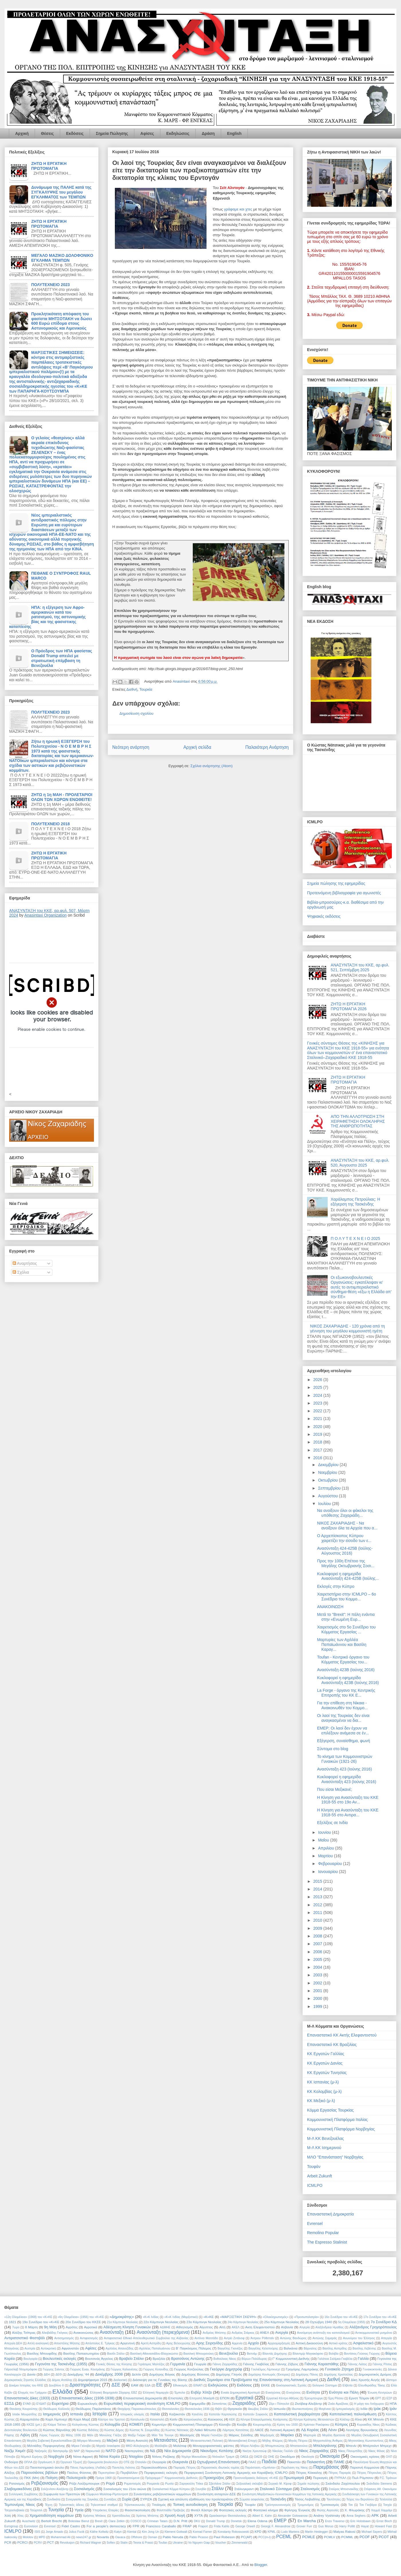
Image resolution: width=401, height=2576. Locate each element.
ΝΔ (152, 2451)
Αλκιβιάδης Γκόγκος (55, 2332)
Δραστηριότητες (85, 2384)
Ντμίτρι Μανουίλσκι (194, 2456)
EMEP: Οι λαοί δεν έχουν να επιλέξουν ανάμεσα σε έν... (343, 1730)
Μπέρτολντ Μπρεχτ (377, 2445)
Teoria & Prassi (143, 2542)
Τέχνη (48, 2504)
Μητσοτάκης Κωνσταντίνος (366, 2440)
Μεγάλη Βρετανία (333, 2435)
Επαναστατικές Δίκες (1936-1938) (87, 2398)
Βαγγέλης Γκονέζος (230, 2348)
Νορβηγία (56, 2456)
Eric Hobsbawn (360, 2521)
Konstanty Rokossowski (233, 2531)
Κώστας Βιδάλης (88, 2430)
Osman (152, 2537)
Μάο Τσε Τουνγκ (163, 2435)
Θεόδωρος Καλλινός (56, 2408)
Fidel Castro (71, 2526)
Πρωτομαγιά (294, 2477)
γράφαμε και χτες (238, 209)
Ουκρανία (180, 2462)
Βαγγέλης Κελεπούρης (263, 2348)
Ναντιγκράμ (60, 2451)
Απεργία (386, 2338)
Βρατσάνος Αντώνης (188, 2358)
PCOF (364, 2537)
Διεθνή (131, 689)
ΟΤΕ (126, 2462)
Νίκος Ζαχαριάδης (314, 2451)
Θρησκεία (234, 2408)
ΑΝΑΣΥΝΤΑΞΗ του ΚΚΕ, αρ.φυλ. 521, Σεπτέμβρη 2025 (360, 967)
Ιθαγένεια (325, 2408)
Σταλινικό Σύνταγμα (276, 2489)
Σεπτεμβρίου (330, 1488)
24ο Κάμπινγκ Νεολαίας (243, 2322)
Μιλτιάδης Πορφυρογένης (46, 2445)
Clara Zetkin (116, 2521)
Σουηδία (200, 2489)
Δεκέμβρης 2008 (109, 2374)
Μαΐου (324, 1840)
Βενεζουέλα (228, 2353)
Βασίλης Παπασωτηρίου (81, 2353)
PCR (7, 2542)
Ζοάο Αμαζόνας (338, 2403)
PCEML (284, 2536)
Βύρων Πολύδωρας (254, 2358)
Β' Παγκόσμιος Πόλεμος (193, 2348)
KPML (272, 2531)
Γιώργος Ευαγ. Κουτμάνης (87, 2369)
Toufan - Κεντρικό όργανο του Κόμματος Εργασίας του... (343, 1659)
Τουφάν (314, 2166)
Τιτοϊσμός (159, 2504)
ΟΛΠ (389, 2456)
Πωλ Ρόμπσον (363, 2478)
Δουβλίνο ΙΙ (56, 2385)
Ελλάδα (62, 2391)
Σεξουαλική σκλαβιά (249, 2483)
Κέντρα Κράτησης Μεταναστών (313, 2419)
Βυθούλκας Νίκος (224, 2358)
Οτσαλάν (141, 2462)
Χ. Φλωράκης (355, 2510)
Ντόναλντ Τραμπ (223, 2456)
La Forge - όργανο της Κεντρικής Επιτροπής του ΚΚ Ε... (346, 1692)
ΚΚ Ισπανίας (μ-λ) (323, 2082)
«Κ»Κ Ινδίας (151, 2317)
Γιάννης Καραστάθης (321, 2364)
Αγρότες (72, 2327)
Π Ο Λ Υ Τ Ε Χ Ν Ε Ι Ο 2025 (355, 1238)
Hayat (365, 2526)
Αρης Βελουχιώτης (178, 2343)
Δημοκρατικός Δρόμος (375, 2374)
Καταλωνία (137, 2419)
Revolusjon (67, 2542)
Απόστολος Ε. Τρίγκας (100, 2343)
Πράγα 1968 (103, 2478)
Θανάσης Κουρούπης (23, 2408)
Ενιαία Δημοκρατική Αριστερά (240, 2392)
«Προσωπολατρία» (306, 2317)
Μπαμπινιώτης (275, 2445)
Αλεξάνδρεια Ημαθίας (329, 2327)
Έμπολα (179, 2392)
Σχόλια (21, 1272)
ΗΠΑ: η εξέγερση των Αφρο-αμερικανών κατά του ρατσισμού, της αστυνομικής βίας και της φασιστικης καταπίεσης (47, 617)
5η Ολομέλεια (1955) (351, 2322)
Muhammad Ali (60, 2537)
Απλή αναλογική (38, 2343)
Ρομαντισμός (132, 2483)
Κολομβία (112, 2424)
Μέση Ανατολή (137, 2440)
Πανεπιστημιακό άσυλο (47, 2467)
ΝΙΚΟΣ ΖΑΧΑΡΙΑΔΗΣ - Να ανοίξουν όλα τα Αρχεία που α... (347, 1525)
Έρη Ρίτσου (335, 2398)
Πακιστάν (294, 2462)
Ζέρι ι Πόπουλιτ (279, 2403)
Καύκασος (215, 2419)
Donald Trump (215, 2521)
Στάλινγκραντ (244, 2489)
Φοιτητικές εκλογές (233, 2510)
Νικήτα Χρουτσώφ (255, 2451)
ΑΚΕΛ (236, 2327)
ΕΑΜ (134, 2385)
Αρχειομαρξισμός (279, 2343)
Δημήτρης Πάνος (307, 2374)
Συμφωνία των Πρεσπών (61, 2494)
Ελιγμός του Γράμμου (32, 2392)
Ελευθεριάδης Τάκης (371, 2385)
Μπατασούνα (299, 2445)
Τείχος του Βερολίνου (360, 2499)
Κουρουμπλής (262, 2424)
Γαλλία (363, 2358)
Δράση (208, 133)
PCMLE (308, 2537)
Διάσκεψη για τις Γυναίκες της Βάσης (160, 2380)
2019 (318, 1434)
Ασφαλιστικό (363, 2343)
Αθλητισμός (184, 2327)
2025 (318, 1387)
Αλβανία (287, 2327)
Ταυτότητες (334, 2499)
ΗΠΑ (393, 2403)
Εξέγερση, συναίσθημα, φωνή (343, 1740)
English (234, 133)
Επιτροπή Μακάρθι (202, 2398)
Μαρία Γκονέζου (212, 2435)
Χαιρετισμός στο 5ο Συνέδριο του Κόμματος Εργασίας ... (346, 1629)
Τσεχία (387, 2504)
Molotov (28, 2537)
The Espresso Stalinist (327, 2242)
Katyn (118, 2531)
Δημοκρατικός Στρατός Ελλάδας (25, 2380)
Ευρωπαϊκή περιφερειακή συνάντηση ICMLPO (142, 2403)
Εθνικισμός (180, 2385)
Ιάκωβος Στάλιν (258, 2408)
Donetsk (236, 2521)
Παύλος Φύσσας (79, 2472)
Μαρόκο (287, 2435)
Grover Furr (304, 2526)
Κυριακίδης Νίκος (368, 2424)
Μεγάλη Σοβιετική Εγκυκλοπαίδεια (49, 2440)
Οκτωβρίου (328, 1480)
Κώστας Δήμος (114, 2430)
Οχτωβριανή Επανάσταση (218, 2462)
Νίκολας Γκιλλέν (283, 2451)
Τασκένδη (278, 2499)
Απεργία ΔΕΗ (13, 2343)
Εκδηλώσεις (178, 133)
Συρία (126, 2499)
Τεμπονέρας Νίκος (19, 2504)
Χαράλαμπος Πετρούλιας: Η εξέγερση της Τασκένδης (355, 1201)
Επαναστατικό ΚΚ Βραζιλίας (332, 2044)
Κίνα (358, 2419)
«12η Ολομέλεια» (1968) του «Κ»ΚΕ (28, 2317)
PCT (50, 2542)
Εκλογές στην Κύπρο (335, 1586)
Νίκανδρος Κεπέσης (216, 2451)
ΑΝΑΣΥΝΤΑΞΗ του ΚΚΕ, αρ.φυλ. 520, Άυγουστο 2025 (360, 1162)
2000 (318, 1998)
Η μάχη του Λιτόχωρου (369, 2403)
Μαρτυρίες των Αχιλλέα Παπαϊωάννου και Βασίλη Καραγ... (341, 1644)
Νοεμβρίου (328, 1472)
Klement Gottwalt (175, 2531)
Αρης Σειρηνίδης (209, 2343)
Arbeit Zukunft (319, 2176)
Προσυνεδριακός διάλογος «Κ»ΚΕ (255, 2478)
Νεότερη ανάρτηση (130, 747)
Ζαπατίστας (219, 2403)
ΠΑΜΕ (339, 2462)
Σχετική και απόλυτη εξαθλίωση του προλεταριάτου (195, 2499)
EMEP (280, 2520)
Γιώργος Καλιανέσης (124, 2369)
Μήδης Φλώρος (272, 2440)
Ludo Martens (290, 2531)
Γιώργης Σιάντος (54, 2369)
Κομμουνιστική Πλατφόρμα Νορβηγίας (341, 2129)
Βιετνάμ (252, 2353)
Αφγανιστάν (70, 2348)
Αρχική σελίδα (197, 747)
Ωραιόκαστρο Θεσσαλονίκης (228, 2515)
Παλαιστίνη (316, 2462)
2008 (318, 1936)
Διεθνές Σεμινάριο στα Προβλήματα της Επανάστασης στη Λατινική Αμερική (256, 2380)
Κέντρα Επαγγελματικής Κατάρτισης (264, 2419)
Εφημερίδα (197, 2403)
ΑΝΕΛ (264, 2332)
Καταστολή (157, 2419)
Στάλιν (217, 2488)
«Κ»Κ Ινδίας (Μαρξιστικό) (181, 2317)
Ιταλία (155, 2414)
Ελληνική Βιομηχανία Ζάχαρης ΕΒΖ (113, 2392)
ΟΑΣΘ (258, 2456)
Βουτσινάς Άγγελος (99, 2358)
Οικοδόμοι (287, 2456)
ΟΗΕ (271, 2456)
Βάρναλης (310, 2348)
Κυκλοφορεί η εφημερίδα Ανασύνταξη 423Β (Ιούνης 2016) (348, 1680)
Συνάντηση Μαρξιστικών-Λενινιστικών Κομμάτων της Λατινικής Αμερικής (289, 2494)
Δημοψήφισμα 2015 (92, 2380)
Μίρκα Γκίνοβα (81, 2445)
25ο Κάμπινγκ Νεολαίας (281, 2322)
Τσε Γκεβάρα (368, 2504)
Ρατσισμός (17, 2483)
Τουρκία (145, 689)
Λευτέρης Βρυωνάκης (362, 2430)
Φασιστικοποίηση (137, 2510)
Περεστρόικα (106, 2472)
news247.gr (83, 2537)
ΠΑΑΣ (252, 2462)
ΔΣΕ (115, 2384)
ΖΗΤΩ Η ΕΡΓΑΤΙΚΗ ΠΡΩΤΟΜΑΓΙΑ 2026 (349, 1006)
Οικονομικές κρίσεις (365, 2456)
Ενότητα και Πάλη (344, 2392)
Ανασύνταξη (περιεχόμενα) (163, 2332)
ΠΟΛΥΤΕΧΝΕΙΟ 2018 (50, 824)
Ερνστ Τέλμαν (359, 2398)
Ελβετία (348, 2385)
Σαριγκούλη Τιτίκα (191, 2483)
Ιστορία (100, 2413)
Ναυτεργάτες (134, 2451)
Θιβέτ (218, 2408)
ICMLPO (315, 2185)
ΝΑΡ (77, 2451)
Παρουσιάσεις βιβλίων (39, 2472)
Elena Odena (257, 2521)
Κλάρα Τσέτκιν (57, 2424)
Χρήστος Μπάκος (94, 2515)
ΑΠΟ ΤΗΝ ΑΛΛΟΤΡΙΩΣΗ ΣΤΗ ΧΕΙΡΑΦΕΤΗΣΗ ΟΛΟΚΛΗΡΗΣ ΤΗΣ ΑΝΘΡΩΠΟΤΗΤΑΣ (358, 1121)
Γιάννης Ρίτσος (382, 2364)
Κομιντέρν (159, 2424)
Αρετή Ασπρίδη (151, 2343)
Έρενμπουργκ (313, 2398)
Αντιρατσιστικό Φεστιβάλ (24, 2338)
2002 (318, 1983)
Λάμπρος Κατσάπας (235, 2430)
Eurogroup (11, 2526)
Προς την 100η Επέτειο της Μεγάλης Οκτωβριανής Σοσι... (345, 1563)
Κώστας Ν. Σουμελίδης (144, 2430)
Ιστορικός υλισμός (132, 2414)
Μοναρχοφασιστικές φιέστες (213, 2445)
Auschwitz (29, 2521)
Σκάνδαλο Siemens (379, 2483)
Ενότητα (313, 2392)
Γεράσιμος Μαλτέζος (151, 2364)
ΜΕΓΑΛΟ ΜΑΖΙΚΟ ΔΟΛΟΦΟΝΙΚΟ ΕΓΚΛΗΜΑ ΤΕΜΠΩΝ (62, 258)
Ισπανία (76, 2414)
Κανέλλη (197, 2414)
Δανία (31, 2374)
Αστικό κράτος (338, 2343)
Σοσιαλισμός (84, 2489)
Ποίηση (52, 2477)
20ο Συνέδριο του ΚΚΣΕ (83, 2322)
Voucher (220, 2542)
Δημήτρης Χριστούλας (338, 2374)
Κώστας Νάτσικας (177, 2430)
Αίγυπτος (206, 2327)
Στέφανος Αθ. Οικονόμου (380, 2489)
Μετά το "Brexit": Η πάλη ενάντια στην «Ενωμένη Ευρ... (346, 1617)
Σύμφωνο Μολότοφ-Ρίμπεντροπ (107, 2494)
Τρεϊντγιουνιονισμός (278, 2504)
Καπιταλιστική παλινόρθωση (353, 2414)
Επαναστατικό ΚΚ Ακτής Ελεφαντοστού (342, 2035)
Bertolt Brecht (51, 2521)
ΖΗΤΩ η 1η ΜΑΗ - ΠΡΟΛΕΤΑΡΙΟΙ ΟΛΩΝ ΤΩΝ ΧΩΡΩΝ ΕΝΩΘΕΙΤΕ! (61, 797)
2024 (318, 1395)
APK (375, 2515)
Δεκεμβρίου (328, 1464)
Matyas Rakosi (344, 2531)
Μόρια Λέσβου (250, 2445)
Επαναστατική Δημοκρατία (330, 2214)
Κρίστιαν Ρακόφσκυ (316, 2424)
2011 (318, 1912)
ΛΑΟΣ (259, 2430)
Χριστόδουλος (121, 2515)
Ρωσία (169, 2483)
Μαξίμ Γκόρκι (137, 2435)
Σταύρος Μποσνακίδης (344, 2489)
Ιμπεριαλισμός (345, 2408)
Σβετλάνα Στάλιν (220, 2483)
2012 (318, 1905)
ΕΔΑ (148, 2385)
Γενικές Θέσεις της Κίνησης (114, 2364)
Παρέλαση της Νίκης (294, 2467)
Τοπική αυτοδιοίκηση (190, 2504)
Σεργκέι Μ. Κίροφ (280, 2483)
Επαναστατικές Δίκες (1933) (27, 2398)
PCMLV (329, 2537)
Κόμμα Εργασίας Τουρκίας (330, 2110)
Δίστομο (391, 2380)
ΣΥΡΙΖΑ (146, 2499)
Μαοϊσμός (187, 2435)
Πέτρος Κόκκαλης (309, 2472)
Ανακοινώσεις (83, 2332)
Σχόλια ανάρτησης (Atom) (211, 766)
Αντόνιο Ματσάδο (206, 2338)
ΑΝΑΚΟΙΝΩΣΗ (330, 1606)
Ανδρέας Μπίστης (214, 2332)
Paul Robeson (224, 2537)
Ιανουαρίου (328, 1871)
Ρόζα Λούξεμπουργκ (84, 2483)
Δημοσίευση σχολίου (136, 713)
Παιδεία (269, 2461)
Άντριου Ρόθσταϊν (262, 2338)
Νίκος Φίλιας (376, 2451)
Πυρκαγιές (320, 2478)
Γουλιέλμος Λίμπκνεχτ (265, 2369)
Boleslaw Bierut (78, 2521)
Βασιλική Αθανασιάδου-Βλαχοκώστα (154, 2353)
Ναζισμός (41, 2451)
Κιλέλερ (345, 2419)
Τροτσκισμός (329, 2504)
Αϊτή (222, 2327)
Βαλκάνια (290, 2348)
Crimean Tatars (157, 2521)
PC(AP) (246, 2537)
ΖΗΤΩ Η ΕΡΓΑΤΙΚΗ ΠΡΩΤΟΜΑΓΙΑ (48, 166)
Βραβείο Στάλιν (131, 2358)
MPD (42, 2537)
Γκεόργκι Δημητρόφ (226, 2369)
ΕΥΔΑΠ (41, 2403)
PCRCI (22, 2542)
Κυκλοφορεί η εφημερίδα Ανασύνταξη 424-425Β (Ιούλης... (348, 1576)
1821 (12, 2322)
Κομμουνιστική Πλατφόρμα (193, 2424)
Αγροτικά (90, 2327)
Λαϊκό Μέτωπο (205, 2430)
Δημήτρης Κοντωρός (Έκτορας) (269, 2374)
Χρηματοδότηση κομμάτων (52, 2515)
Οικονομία (330, 2456)
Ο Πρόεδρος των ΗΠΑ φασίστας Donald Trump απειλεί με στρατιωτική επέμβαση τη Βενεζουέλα (61, 658)
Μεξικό (112, 2440)
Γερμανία (177, 2364)
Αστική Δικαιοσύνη (309, 2343)
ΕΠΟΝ (225, 2398)
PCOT (384, 2537)
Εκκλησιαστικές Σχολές (291, 2385)
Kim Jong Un (150, 2531)
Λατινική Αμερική (282, 2430)
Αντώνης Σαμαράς (324, 2338)
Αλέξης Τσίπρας (24, 2332)
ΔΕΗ (47, 2374)
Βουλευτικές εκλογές (59, 2358)
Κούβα (242, 2424)
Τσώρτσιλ (36, 2510)
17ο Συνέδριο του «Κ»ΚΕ (380, 2317)
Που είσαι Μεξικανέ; (334, 1789)
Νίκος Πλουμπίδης (350, 2451)
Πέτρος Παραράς (340, 2472)
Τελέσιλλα (386, 2499)
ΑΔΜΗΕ (165, 2327)
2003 (318, 1975)
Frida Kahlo (221, 2526)
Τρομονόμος (305, 2504)
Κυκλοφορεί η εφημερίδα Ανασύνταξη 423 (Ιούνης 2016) (346, 1779)
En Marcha (307, 2521)
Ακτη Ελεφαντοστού (260, 2327)
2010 (318, 1920)
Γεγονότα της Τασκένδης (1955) (61, 2364)
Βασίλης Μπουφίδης (42, 2353)
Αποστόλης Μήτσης (67, 2343)
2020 (318, 1426)
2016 (318, 1458)
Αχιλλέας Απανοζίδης (120, 2348)
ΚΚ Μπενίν (376, 2419)
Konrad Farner (202, 2531)
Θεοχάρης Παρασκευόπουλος (136, 2408)
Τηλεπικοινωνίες (134, 2504)
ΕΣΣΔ (9, 2403)
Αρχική (22, 133)
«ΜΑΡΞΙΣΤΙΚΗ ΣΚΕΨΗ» (238, 2317)
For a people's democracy (106, 2526)
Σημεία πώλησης (308, 2483)
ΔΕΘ (59, 2374)
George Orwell (245, 2526)
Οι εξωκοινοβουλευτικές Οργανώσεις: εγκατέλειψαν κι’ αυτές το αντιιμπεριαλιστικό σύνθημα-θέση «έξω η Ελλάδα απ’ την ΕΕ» (361, 1287)
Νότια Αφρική (83, 2456)
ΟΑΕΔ (244, 2456)
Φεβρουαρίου (330, 1863)
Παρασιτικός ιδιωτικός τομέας (220, 2467)
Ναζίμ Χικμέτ (14, 2451)
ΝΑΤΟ (110, 2451)
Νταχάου (136, 2456)
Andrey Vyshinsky (326, 2515)
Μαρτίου (326, 1856)
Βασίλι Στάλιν (116, 2353)
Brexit (99, 2521)
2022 (318, 1411)
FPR (136, 2526)
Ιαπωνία (280, 2408)
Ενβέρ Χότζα (201, 2392)
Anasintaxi (182, 681)
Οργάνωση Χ (46, 2462)
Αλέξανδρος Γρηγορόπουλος (373, 2327)
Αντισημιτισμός (64, 2338)
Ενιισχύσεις (273, 2392)
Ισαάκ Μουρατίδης (24, 2414)
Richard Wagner (90, 2542)
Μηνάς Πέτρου (298, 2440)
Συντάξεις (110, 2499)
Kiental (131, 2531)
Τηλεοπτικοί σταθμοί (104, 2504)
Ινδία (363, 2408)
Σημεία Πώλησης (112, 133)
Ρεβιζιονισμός (44, 2483)
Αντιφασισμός (89, 2338)
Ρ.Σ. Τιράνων (388, 2478)
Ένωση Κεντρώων (379, 2392)
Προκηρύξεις (213, 2477)
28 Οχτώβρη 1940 (318, 2322)
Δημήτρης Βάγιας (162, 2374)
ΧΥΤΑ (198, 2515)
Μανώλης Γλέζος (110, 2435)
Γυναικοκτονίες (372, 2369)
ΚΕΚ (232, 2419)
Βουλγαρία (30, 2358)
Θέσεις (47, 133)
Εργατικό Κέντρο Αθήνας (282, 2398)
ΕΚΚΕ (265, 2385)
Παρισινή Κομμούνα (364, 2467)
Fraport (203, 2526)
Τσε (350, 2504)
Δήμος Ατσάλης (62, 2380)
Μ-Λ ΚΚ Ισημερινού (324, 2147)
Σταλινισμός (310, 2489)
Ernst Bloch (384, 2521)
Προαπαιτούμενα (128, 2478)
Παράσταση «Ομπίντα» (260, 2467)
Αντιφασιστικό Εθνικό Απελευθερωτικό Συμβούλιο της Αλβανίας (146, 2338)
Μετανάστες (166, 2440)
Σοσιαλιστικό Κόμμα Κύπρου (171, 2489)
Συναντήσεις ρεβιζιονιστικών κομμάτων (162, 2494)
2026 (318, 1379)
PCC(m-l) (264, 2537)
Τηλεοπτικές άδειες (71, 2504)
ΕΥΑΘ (27, 2403)
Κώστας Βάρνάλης (56, 2430)
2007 (318, 1943)
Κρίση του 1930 (287, 2424)
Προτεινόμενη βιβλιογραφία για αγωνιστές (344, 893)
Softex (111, 2542)
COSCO (136, 2521)
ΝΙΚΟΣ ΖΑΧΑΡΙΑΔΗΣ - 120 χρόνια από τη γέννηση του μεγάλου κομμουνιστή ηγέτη (347, 1328)
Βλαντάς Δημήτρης (274, 2353)
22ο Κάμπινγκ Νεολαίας (161, 2322)
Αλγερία (304, 2327)
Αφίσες (147, 133)
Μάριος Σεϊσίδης (241, 2435)
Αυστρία (30, 2348)
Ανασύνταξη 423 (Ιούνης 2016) (344, 1769)
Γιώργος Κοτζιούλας (189, 2369)
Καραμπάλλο (29, 2419)
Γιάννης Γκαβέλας (256, 2364)
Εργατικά (244, 2397)
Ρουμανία (153, 2483)
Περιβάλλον (128, 2472)
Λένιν (332, 2430)
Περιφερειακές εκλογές (161, 2472)
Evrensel (315, 2223)
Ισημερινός (52, 2414)
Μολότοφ (179, 2445)
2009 (318, 1928)
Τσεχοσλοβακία (14, 2510)
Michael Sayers (371, 2531)
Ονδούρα (11, 2462)
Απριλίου (326, 1848)
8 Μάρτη (31, 2327)
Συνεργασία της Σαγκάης (82, 2499)
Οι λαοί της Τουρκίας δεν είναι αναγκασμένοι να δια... (343, 1718)
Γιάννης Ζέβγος (287, 2364)
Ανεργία (281, 2332)
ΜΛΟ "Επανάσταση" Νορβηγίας (335, 2157)
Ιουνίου (325, 1832)
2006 (318, 1951)
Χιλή (7, 2515)
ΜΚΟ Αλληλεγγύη (137, 2445)
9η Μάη (50, 2327)
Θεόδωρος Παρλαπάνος (93, 2408)
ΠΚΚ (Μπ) (31, 2478)
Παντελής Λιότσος (123, 2467)
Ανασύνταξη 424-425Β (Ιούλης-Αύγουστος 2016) (345, 1550)
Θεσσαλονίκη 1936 (197, 2408)
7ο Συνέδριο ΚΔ (384, 2322)
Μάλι (90, 2435)
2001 (318, 1990)
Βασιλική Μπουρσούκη (198, 2353)
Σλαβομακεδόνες (18, 2489)
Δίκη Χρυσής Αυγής (365, 2380)
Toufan (162, 2542)
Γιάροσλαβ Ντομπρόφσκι (20, 2369)
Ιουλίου (325, 1503)
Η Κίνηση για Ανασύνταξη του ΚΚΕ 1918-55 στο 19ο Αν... (347, 1800)
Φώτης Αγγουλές (328, 2510)
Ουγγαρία (159, 2462)
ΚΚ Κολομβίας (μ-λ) (324, 2091)
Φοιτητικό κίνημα (265, 2510)
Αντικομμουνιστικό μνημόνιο (373, 2332)
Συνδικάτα (53, 2499)
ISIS (37, 2531)
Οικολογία (307, 2456)
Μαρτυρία (309, 2435)
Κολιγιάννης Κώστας (85, 2424)
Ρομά (110, 2483)
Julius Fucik (76, 2531)
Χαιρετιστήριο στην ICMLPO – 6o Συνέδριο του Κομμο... (346, 1596)
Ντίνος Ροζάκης (163, 2456)
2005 (318, 1959)
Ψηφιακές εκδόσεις (324, 916)
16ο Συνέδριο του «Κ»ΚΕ (341, 2317)
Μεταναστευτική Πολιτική (206, 2440)
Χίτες (20, 2515)
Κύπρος (341, 2424)
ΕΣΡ (389, 2398)
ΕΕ (159, 2384)
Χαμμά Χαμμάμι (381, 2510)
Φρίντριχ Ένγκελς (297, 2510)
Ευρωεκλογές (88, 2403)
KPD (258, 2531)
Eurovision (31, 2526)
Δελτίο (136, 2374)
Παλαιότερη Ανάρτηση (267, 747)
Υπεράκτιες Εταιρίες (106, 2510)
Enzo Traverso (335, 2521)
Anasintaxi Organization (45, 915)
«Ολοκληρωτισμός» (275, 2317)
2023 (318, 1403)
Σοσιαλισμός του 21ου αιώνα (124, 2489)
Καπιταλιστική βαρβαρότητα (297, 2414)
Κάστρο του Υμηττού (111, 2419)
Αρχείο (253, 2343)
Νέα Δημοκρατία (177, 2451)
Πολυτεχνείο (76, 2477)
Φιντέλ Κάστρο (202, 2510)
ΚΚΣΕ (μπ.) (34, 2424)
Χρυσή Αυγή (175, 2515)
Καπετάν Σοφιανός (255, 2414)
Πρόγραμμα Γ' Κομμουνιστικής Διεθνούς (171, 2478)
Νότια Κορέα (109, 2456)
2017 (318, 1450)
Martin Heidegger (316, 2531)
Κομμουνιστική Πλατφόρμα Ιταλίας (337, 2119)
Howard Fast (383, 2526)
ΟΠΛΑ (28, 2462)
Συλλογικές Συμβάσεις (23, 2494)
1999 (318, 2006)
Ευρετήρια (60, 2403)
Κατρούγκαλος (193, 2419)
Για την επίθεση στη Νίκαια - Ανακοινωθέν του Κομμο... (342, 1705)
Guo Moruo (325, 2526)
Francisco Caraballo (161, 2526)
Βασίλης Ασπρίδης (335, 2348)
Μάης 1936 (73, 2435)
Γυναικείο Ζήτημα (339, 2369)
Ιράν (393, 2408)
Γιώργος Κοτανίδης (156, 2369)
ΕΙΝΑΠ (198, 2385)
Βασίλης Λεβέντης (364, 2348)
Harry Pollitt (347, 2526)
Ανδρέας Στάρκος (242, 2332)
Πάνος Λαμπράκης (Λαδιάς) (88, 2467)
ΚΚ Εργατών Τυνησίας (327, 2072)
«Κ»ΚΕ (208, 2317)
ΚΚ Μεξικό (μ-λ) (321, 2100)
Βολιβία (334, 2353)
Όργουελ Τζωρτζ (71, 2462)
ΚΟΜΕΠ (136, 2424)
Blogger (260, 2565)
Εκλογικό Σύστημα (324, 2385)
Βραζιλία (159, 2358)
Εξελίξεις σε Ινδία (332, 1822)
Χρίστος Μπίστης (147, 2515)
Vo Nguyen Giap (199, 2542)
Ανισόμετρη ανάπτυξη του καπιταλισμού (323, 2332)
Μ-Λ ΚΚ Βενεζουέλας (325, 2138)
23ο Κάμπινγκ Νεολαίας (204, 2322)
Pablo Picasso (198, 2537)
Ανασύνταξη (112, 2332)
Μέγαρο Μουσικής (89, 2440)
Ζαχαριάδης (244, 2403)
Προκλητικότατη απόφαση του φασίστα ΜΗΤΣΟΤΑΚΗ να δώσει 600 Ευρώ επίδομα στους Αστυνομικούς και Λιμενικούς (61, 321)
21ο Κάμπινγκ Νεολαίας (122, 2322)
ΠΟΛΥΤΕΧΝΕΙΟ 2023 (50, 284)
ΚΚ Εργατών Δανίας (325, 2063)
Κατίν (173, 2419)
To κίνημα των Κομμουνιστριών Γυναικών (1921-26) (344, 1759)
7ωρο (15, 2327)
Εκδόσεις (75, 133)
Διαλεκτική (120, 2380)
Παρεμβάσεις (326, 2467)
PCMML (347, 2537)
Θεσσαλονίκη (170, 2408)
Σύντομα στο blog (332, 1748)
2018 (318, 1442)
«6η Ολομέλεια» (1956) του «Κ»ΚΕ (81, 2317)
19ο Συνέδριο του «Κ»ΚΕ (40, 2322)
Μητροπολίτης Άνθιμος (328, 2440)
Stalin (124, 2542)
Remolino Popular (323, 2232)
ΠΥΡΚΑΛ (340, 2478)
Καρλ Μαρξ (81, 2419)
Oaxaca (120, 2537)
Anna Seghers (356, 2515)
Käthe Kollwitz (99, 2531)
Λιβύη (25, 2435)
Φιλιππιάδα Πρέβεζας (170, 2510)
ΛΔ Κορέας (310, 2430)
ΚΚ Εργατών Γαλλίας (325, 2053)
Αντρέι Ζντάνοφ (234, 2338)
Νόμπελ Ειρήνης (32, 2456)
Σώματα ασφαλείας (252, 2499)
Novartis (103, 2537)
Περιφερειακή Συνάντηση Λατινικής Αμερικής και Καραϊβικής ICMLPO (236, 2472)
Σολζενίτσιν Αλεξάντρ (55, 2489)
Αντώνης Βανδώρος (293, 2338)
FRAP (187, 2526)
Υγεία (79, 2510)
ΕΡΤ (378, 2398)
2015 (318, 1881)
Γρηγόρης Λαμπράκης (302, 2369)
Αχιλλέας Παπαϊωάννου (154, 2348)
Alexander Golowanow (293, 2515)
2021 (318, 1418)
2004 (318, 1967)
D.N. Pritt (180, 2521)
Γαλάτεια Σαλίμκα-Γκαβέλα (335, 2358)
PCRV (38, 2542)
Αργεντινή (127, 2343)
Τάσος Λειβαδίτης (308, 2499)
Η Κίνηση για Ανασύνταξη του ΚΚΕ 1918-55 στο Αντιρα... (347, 1812)
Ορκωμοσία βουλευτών (103, 2462)
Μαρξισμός (267, 2435)
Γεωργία (200, 2364)
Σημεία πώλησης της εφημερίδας (336, 883)
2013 (318, 1896)
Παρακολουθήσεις (154, 2467)
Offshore (136, 2537)
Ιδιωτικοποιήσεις (302, 2408)
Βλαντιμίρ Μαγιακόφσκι (308, 2353)
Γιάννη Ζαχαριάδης (225, 2364)
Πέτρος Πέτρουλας (369, 2472)
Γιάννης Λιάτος (357, 2364)
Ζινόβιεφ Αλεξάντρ (308, 2403)
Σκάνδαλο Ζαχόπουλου (342, 2483)
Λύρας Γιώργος (49, 2435)
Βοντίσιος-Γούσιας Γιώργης (362, 2353)
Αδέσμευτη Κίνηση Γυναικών (127, 2327)
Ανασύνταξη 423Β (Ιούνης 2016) (346, 1669)
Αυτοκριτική (48, 2348)
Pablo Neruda (173, 2537)
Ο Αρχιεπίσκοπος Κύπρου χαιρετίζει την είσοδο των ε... (344, 1538)
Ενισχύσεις (293, 2392)
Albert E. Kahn (262, 2515)
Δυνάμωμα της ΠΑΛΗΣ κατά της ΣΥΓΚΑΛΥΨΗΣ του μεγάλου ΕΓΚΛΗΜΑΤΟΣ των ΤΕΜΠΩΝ (61, 192)
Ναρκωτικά (93, 2451)
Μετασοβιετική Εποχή (242, 2440)
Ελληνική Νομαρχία (155, 2392)
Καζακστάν (177, 2414)
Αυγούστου (328, 1496)
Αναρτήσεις (25, 1263)
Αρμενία (237, 2343)
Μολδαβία (161, 2445)
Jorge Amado (54, 2531)
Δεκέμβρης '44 (78, 2374)
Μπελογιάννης (325, 2445)
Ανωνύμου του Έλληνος (359, 2338)
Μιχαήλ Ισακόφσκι (108, 2445)
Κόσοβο (225, 2424)
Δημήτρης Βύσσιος (195, 2374)
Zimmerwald (239, 2542)
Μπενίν (351, 2445)
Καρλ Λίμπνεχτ (57, 2419)
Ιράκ (377, 2408)
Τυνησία (56, 2509)
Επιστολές (175, 2398)
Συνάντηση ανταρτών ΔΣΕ (216, 2494)
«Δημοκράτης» (121, 2317)
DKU (197, 2521)
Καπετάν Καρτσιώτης (223, 2414)
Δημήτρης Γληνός (229, 2374)
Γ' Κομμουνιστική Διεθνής (291, 2358)
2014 (318, 1889)
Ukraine (178, 2542)
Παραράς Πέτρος (184, 2467)
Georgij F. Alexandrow (275, 2526)
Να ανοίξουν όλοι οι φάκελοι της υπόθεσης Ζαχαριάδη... (345, 1513)
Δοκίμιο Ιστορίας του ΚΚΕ (26, 2385)
